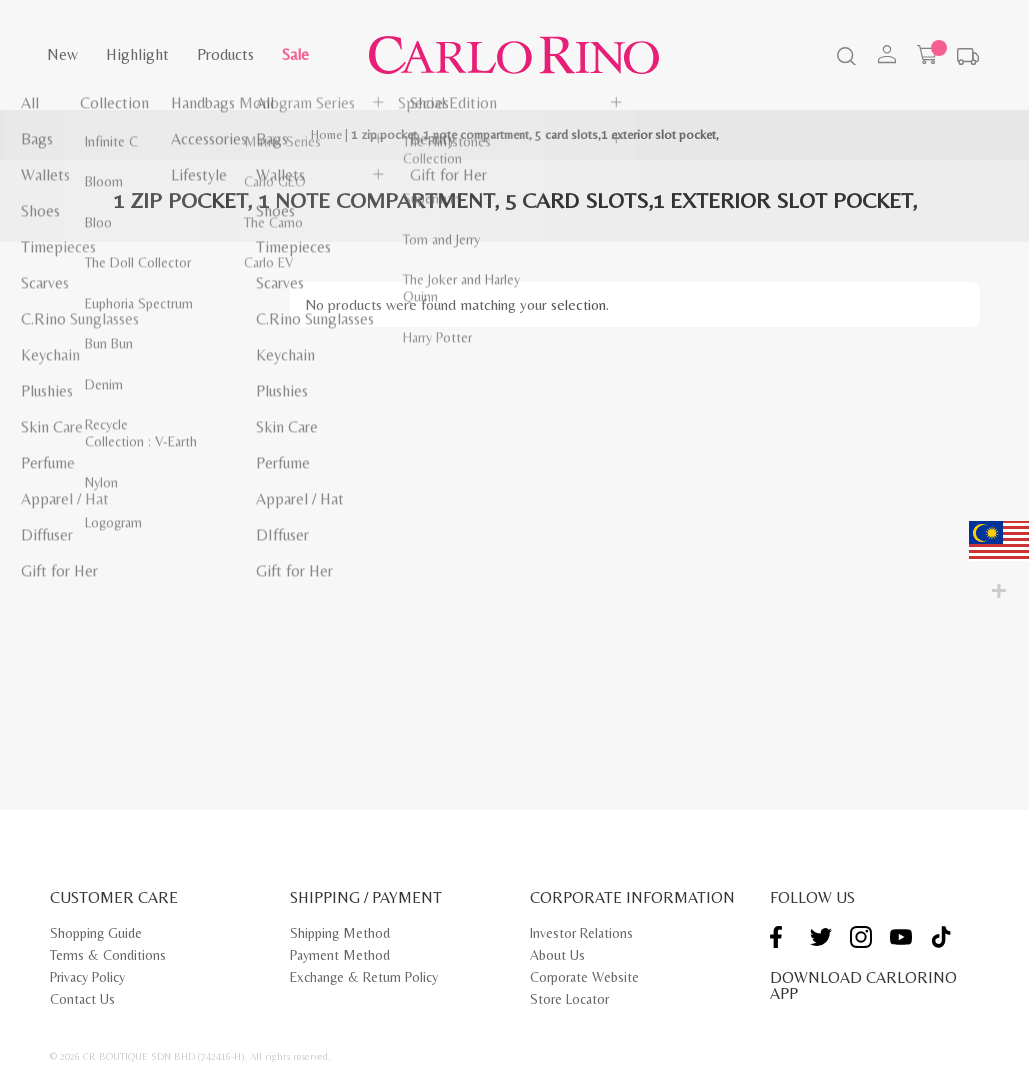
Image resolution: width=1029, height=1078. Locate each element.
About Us (557, 955)
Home (326, 134)
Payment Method (340, 955)
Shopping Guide (96, 933)
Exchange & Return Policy (364, 977)
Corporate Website (584, 977)
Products (225, 54)
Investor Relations (581, 933)
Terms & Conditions (108, 955)
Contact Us (82, 999)
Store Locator (569, 999)
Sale (295, 54)
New (62, 54)
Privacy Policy (87, 977)
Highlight (137, 54)
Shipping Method (340, 933)
